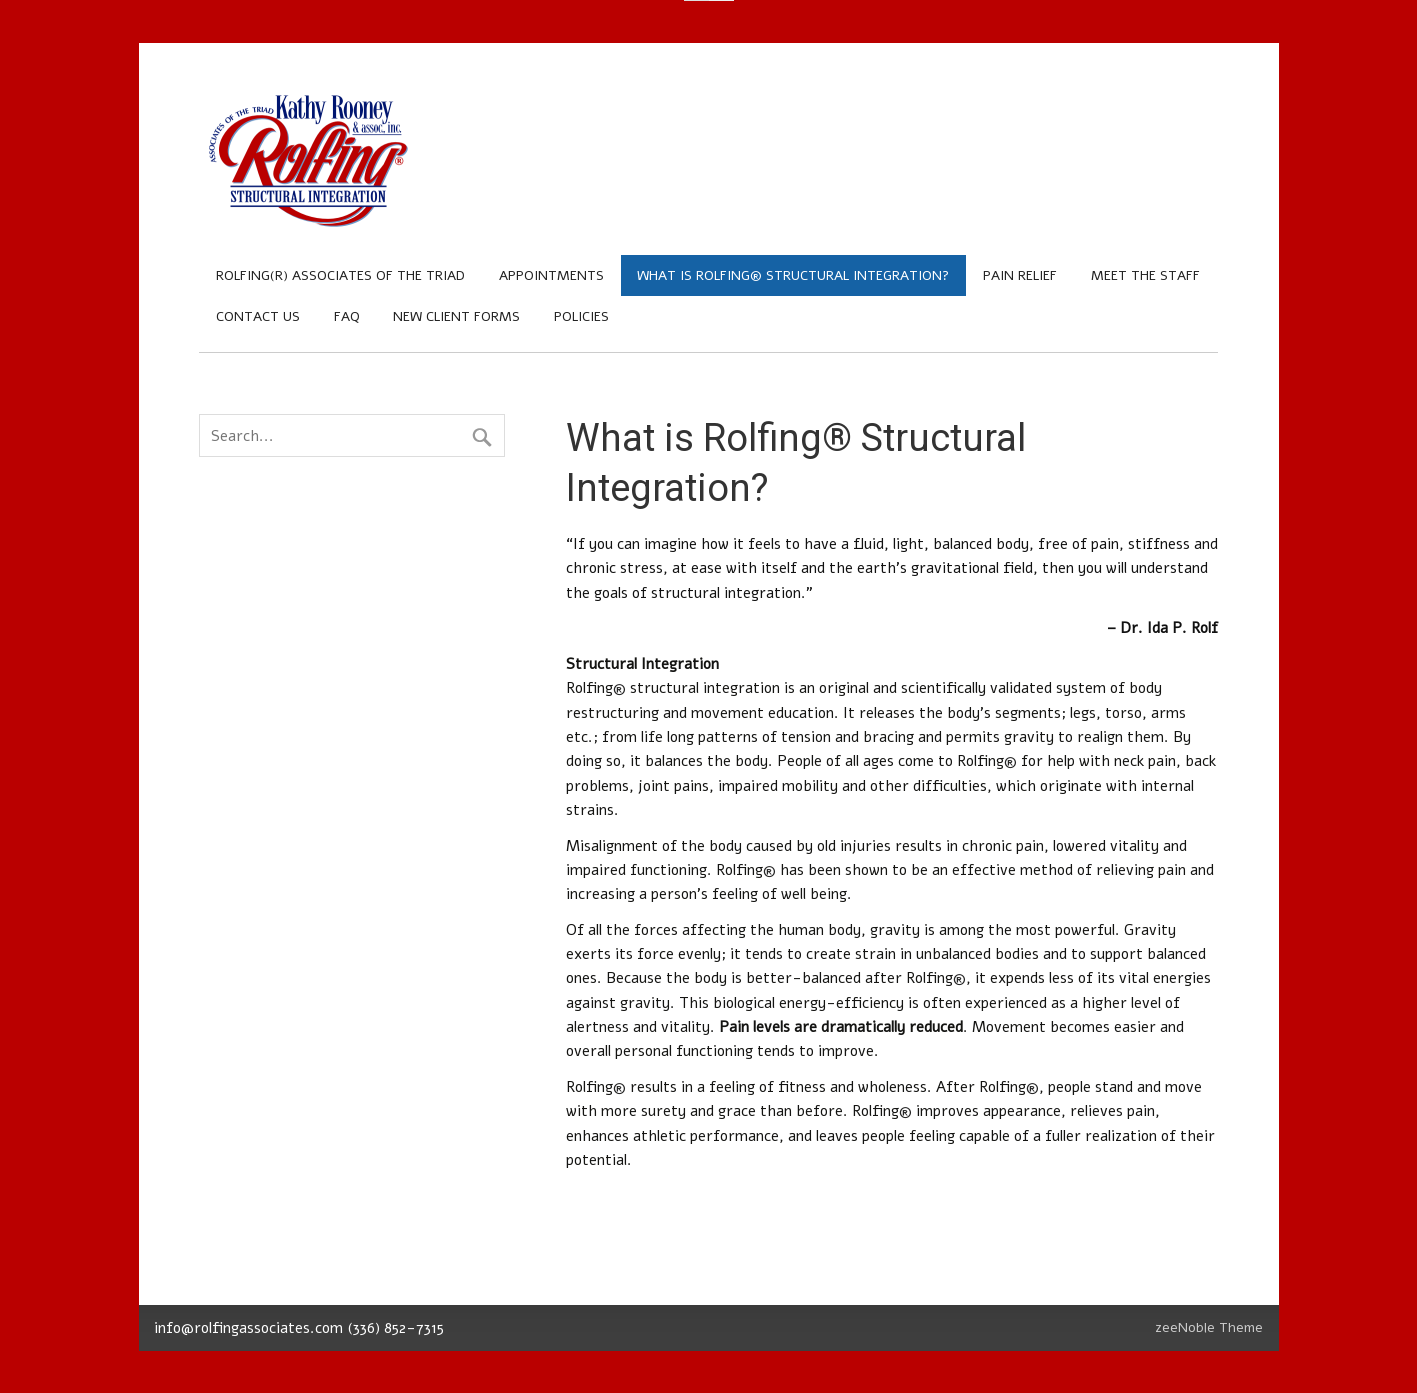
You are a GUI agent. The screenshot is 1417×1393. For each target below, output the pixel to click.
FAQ (347, 316)
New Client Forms (456, 316)
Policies (581, 316)
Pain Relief (1020, 275)
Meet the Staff (1145, 275)
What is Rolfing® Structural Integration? (793, 275)
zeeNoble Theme (1209, 1327)
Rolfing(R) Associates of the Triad (340, 275)
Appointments (551, 275)
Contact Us (258, 316)
